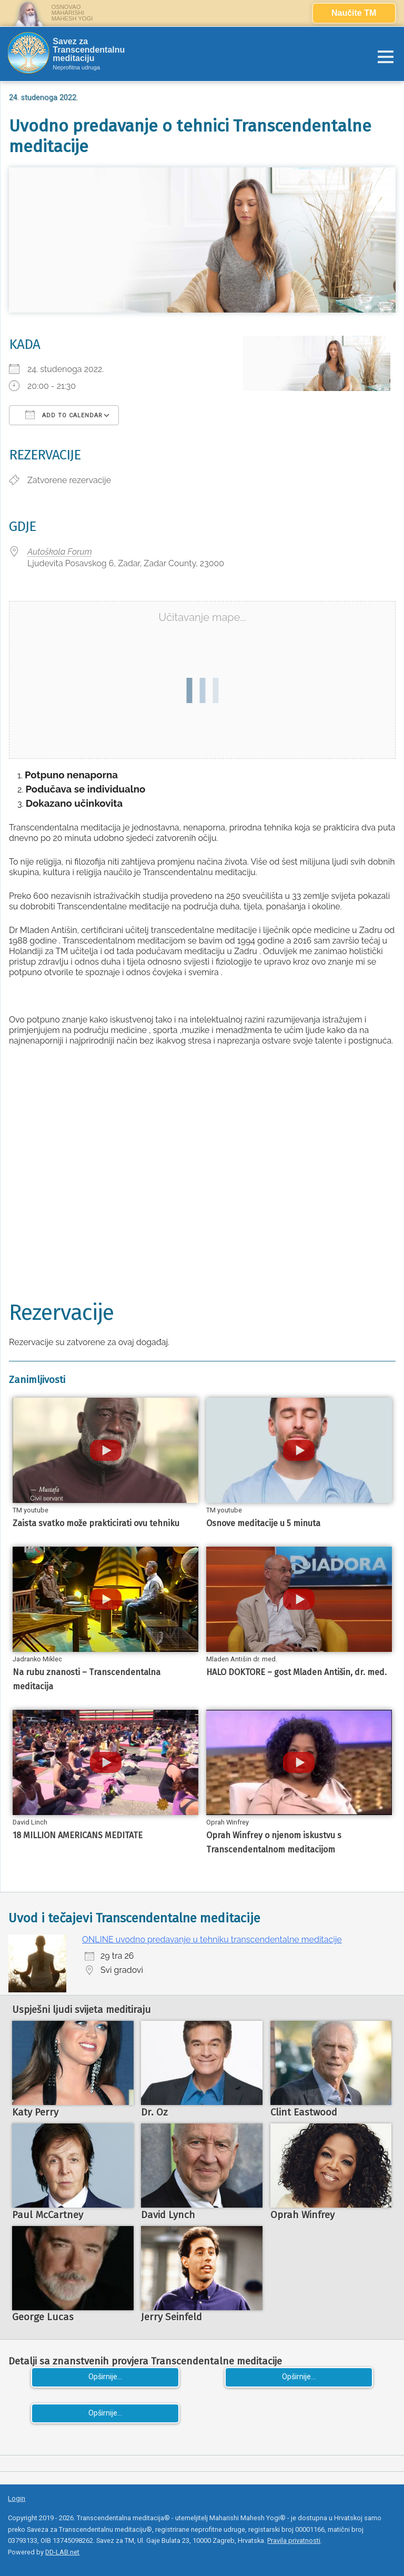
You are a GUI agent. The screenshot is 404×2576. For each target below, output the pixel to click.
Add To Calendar (64, 414)
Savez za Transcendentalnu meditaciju (89, 50)
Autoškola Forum (59, 552)
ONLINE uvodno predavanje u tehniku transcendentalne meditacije (212, 1939)
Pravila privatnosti (293, 2540)
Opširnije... (105, 2376)
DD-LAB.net (62, 2552)
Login (16, 2498)
